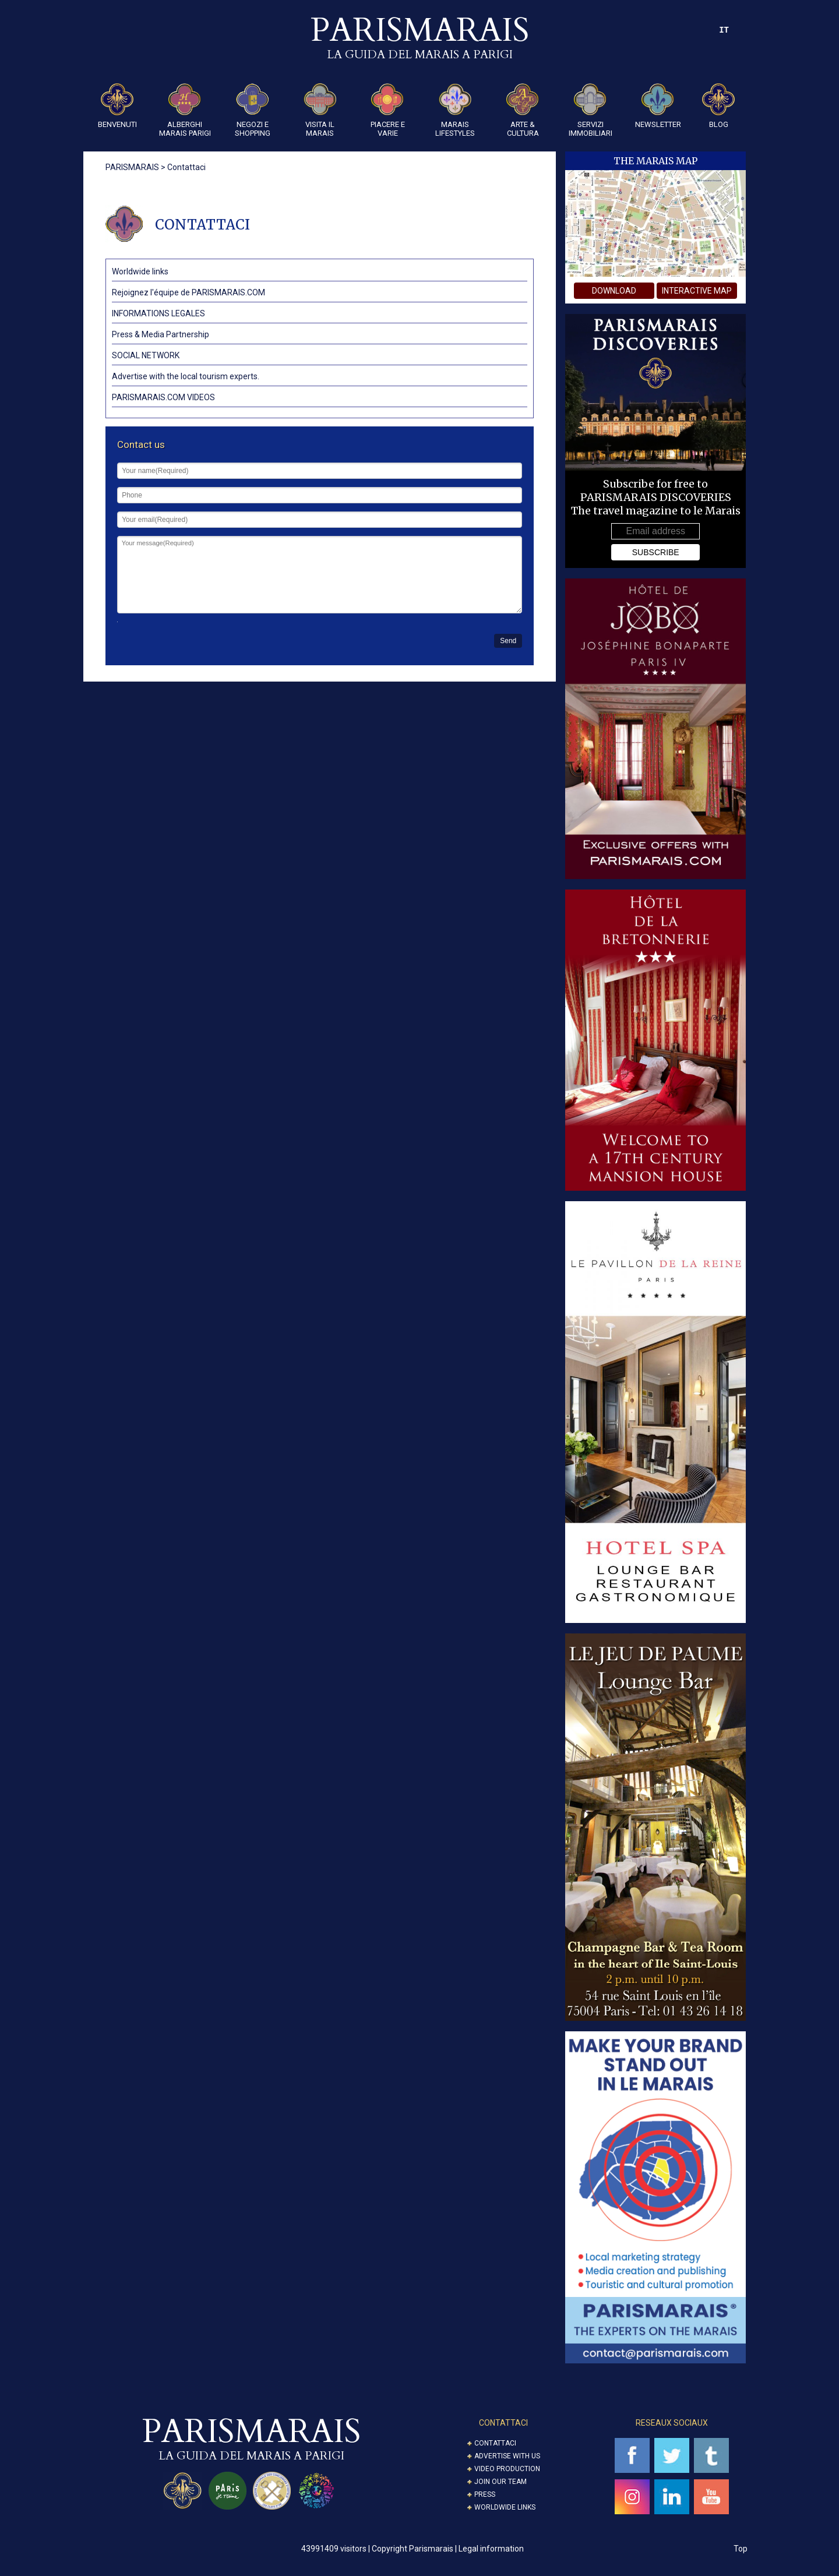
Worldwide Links (504, 2507)
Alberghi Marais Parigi (185, 110)
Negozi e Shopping (252, 110)
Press (484, 2494)
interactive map (697, 290)
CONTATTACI (503, 2422)
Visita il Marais (320, 110)
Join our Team (500, 2482)
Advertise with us (507, 2456)
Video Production (507, 2469)
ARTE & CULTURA (522, 110)
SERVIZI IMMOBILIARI (590, 110)
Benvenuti (117, 106)
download (614, 290)
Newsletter (658, 106)
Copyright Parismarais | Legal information (448, 2548)
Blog (718, 106)
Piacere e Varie (388, 110)
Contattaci (495, 2443)
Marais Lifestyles (455, 110)
